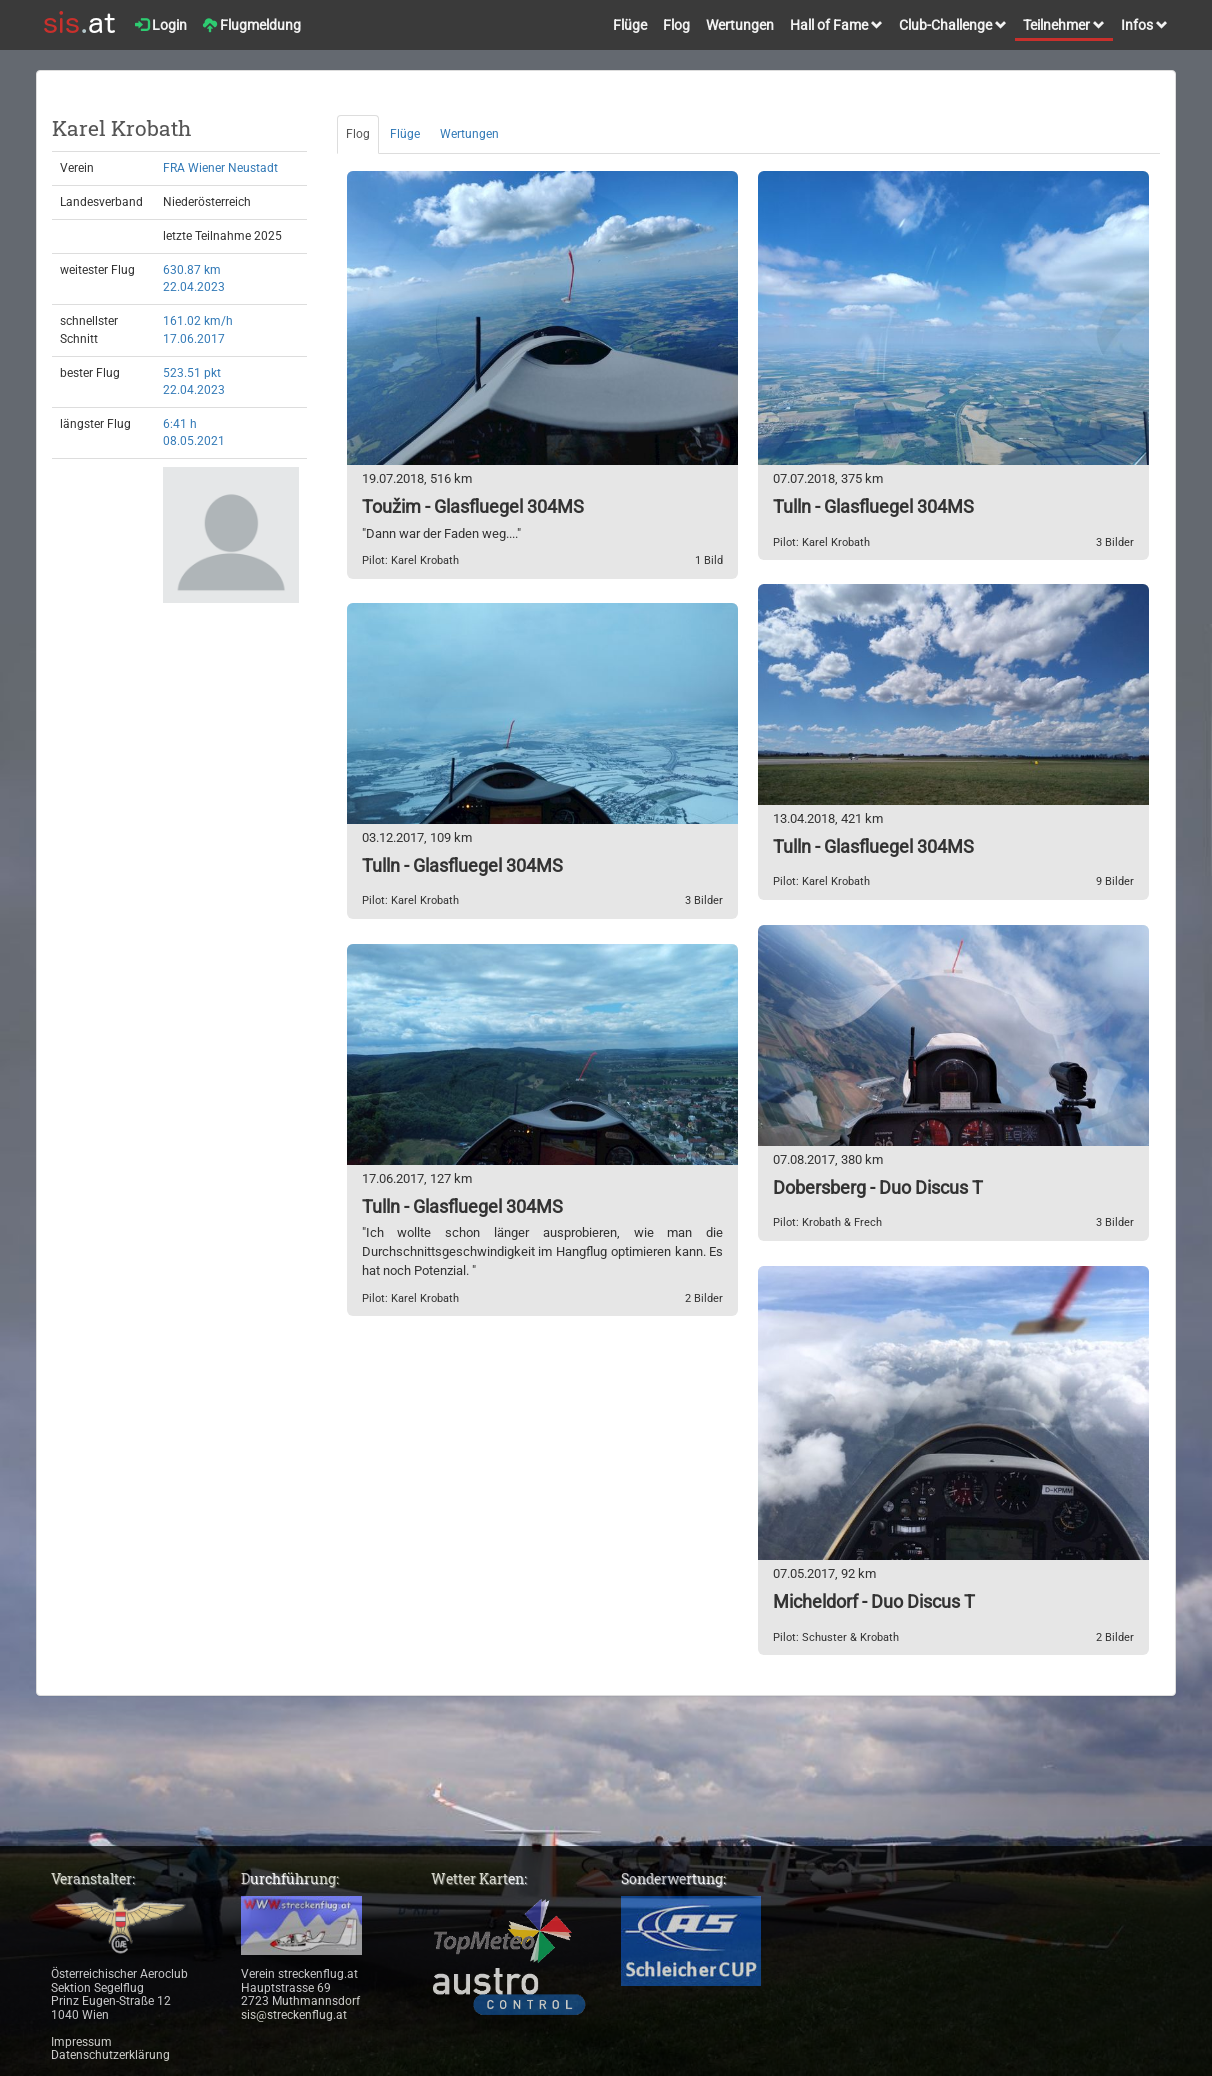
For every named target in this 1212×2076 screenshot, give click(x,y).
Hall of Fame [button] (836, 25)
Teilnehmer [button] (1064, 25)
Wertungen (740, 25)
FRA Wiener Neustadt (220, 168)
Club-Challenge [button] (953, 25)
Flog (676, 25)
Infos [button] (1144, 25)
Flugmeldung (252, 25)
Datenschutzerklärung (110, 2055)
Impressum (81, 2042)
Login (161, 25)
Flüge (630, 25)
